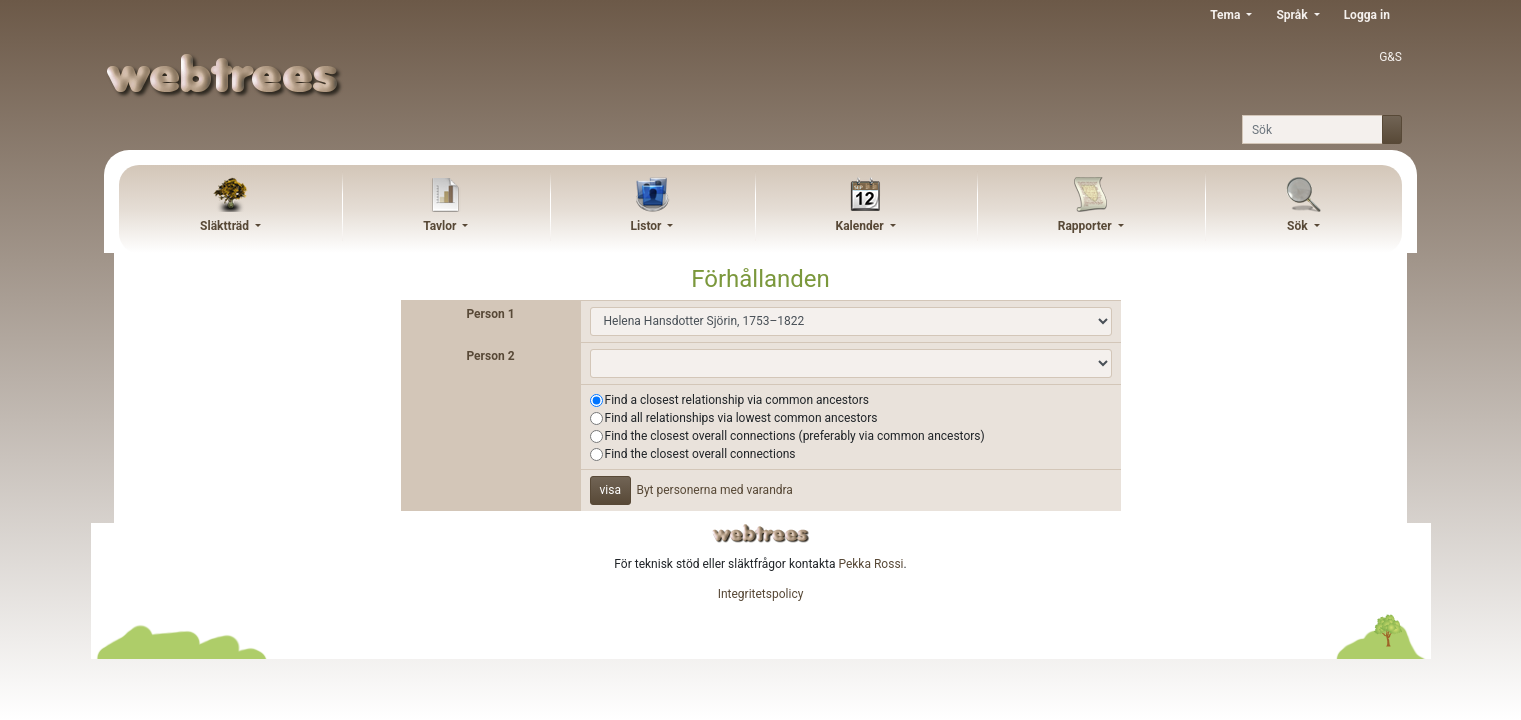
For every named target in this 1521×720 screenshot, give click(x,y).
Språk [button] (1293, 15)
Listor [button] (648, 226)
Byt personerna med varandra (714, 490)
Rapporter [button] (1086, 226)
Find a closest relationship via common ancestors (737, 400)
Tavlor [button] (441, 226)
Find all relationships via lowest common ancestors (741, 418)
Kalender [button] (861, 226)
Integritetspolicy (761, 594)
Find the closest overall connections (700, 454)
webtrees (761, 533)
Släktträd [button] (226, 226)
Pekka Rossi (870, 564)
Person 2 (490, 356)
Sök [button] (1299, 226)
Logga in (1367, 15)
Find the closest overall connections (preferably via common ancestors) (795, 436)
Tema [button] (1226, 15)
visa (610, 490)
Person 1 (490, 314)
